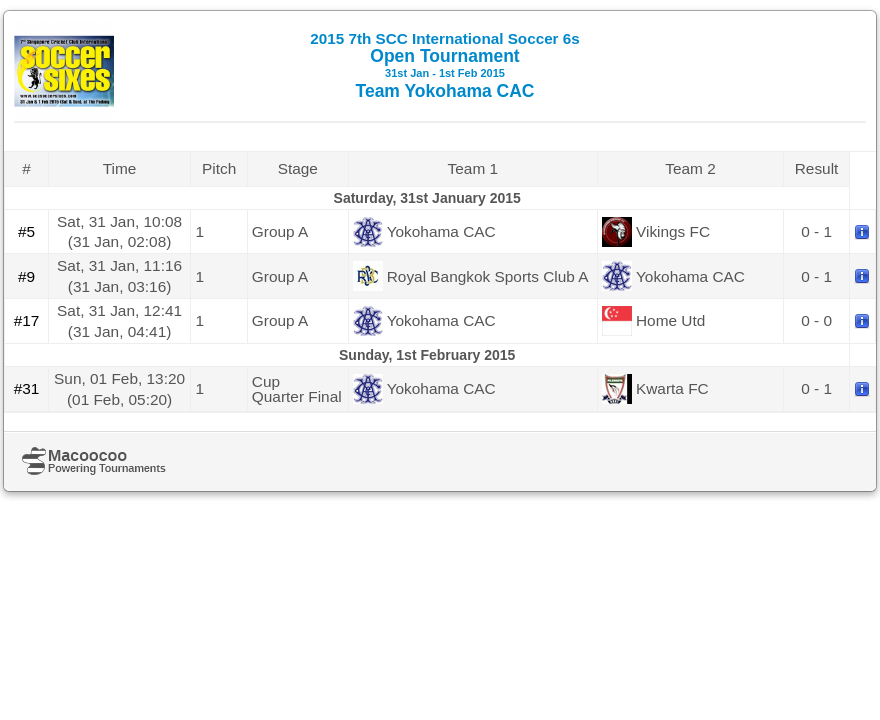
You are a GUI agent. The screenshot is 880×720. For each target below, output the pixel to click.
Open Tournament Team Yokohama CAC (445, 65)
